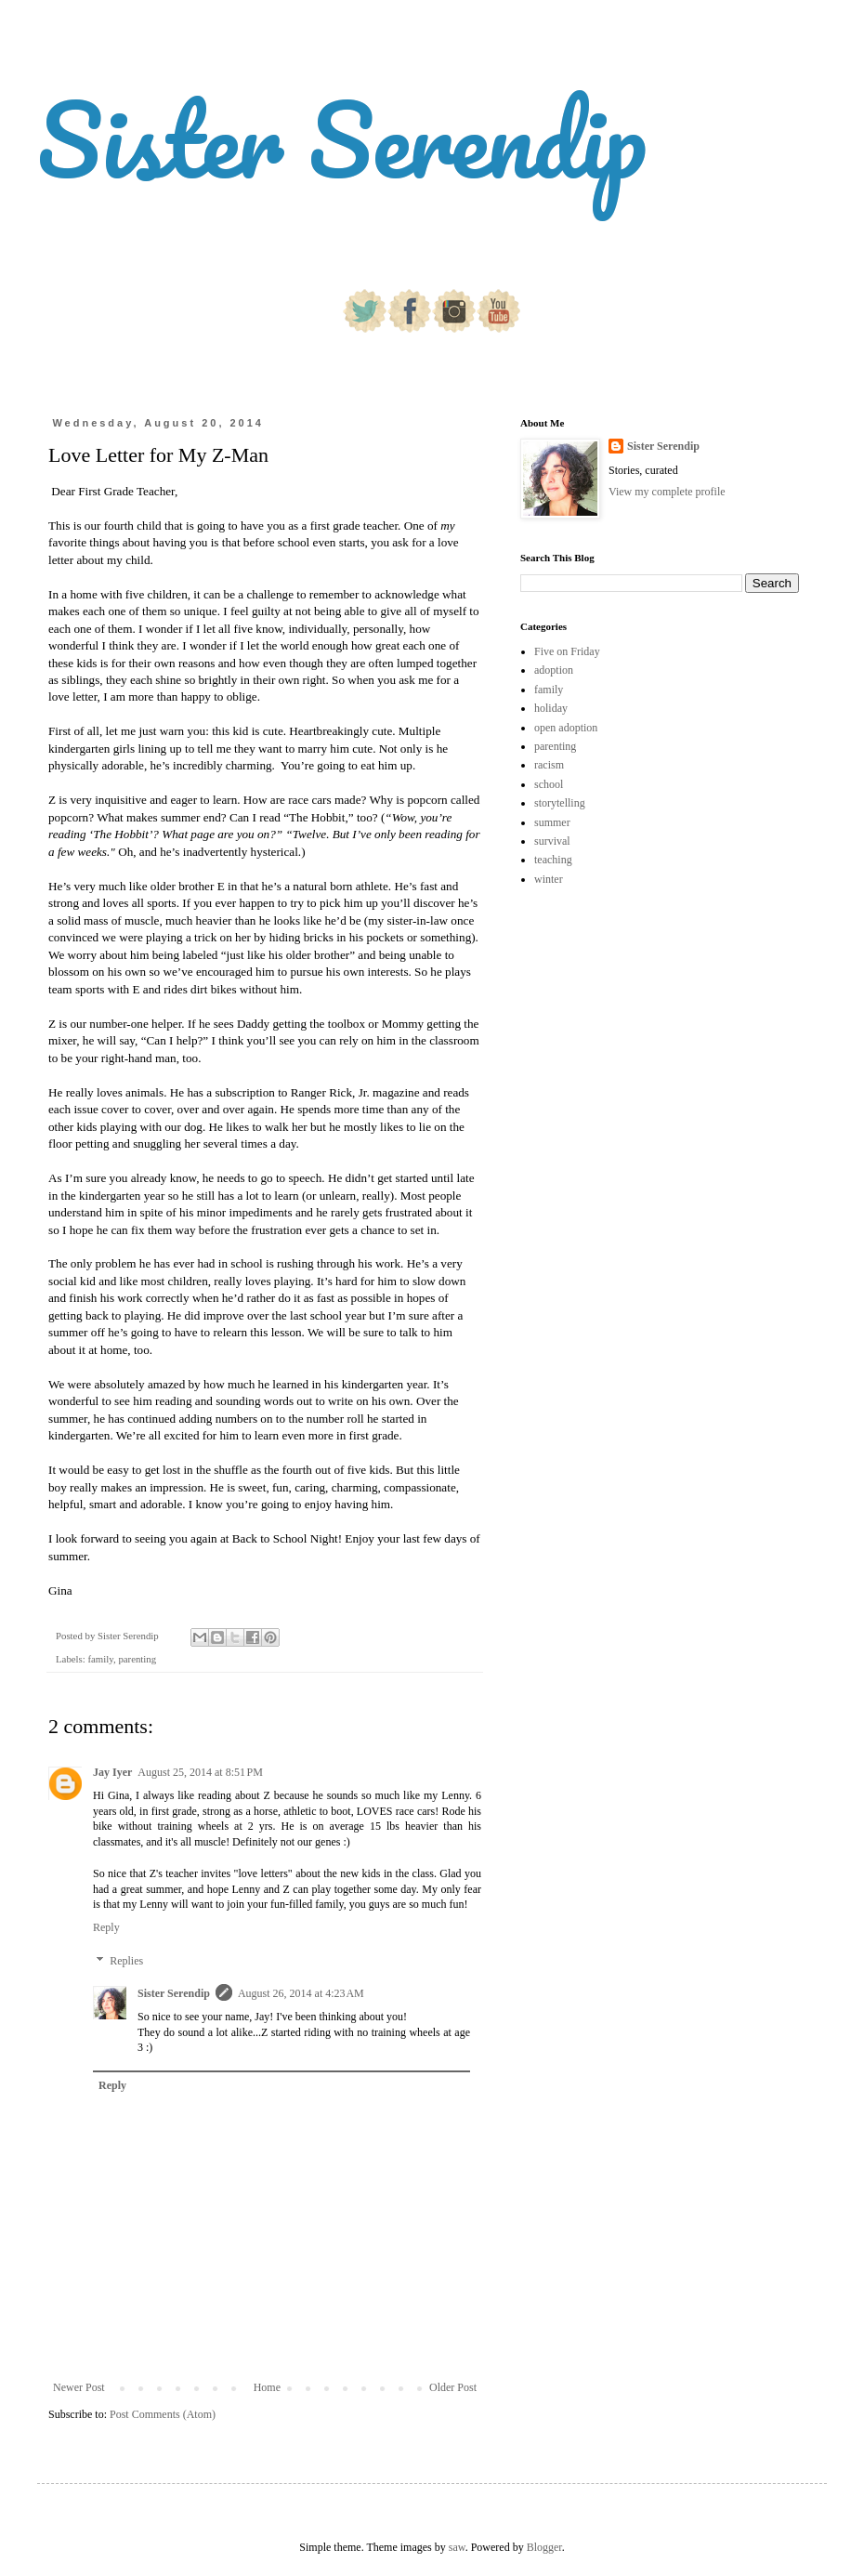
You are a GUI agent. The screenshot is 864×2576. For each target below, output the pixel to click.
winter (548, 879)
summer (552, 822)
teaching (553, 859)
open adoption (565, 727)
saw (457, 2547)
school (548, 784)
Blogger (544, 2547)
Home (267, 2387)
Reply (106, 1927)
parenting (137, 1658)
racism (549, 764)
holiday (551, 708)
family (99, 1658)
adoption (553, 670)
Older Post (453, 2387)
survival (552, 841)
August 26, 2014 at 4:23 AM (301, 1993)
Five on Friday (567, 651)
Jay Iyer (112, 1772)
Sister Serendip (342, 139)
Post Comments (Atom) (163, 2414)
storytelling (559, 802)
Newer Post (79, 2387)
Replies (126, 1960)
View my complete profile (667, 491)
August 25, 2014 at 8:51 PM (200, 1772)
